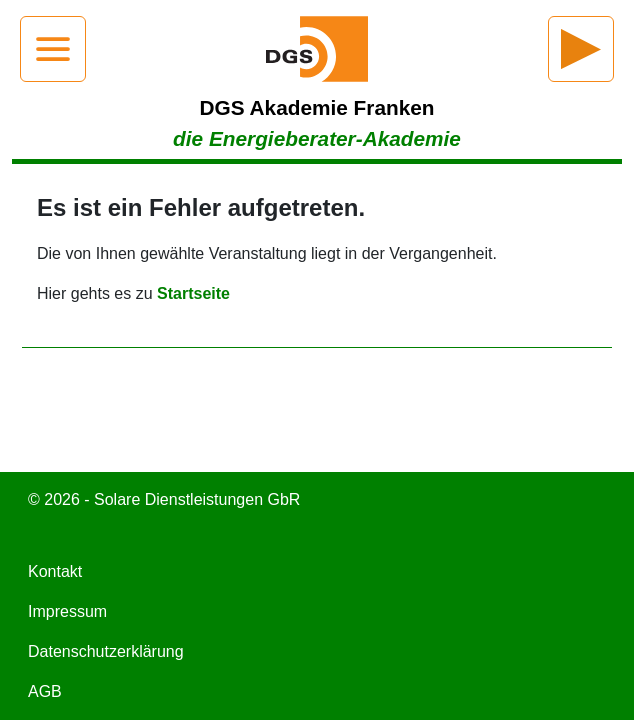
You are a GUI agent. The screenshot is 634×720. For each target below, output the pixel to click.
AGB (45, 691)
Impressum (67, 611)
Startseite (193, 293)
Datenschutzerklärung (106, 651)
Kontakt (55, 571)
